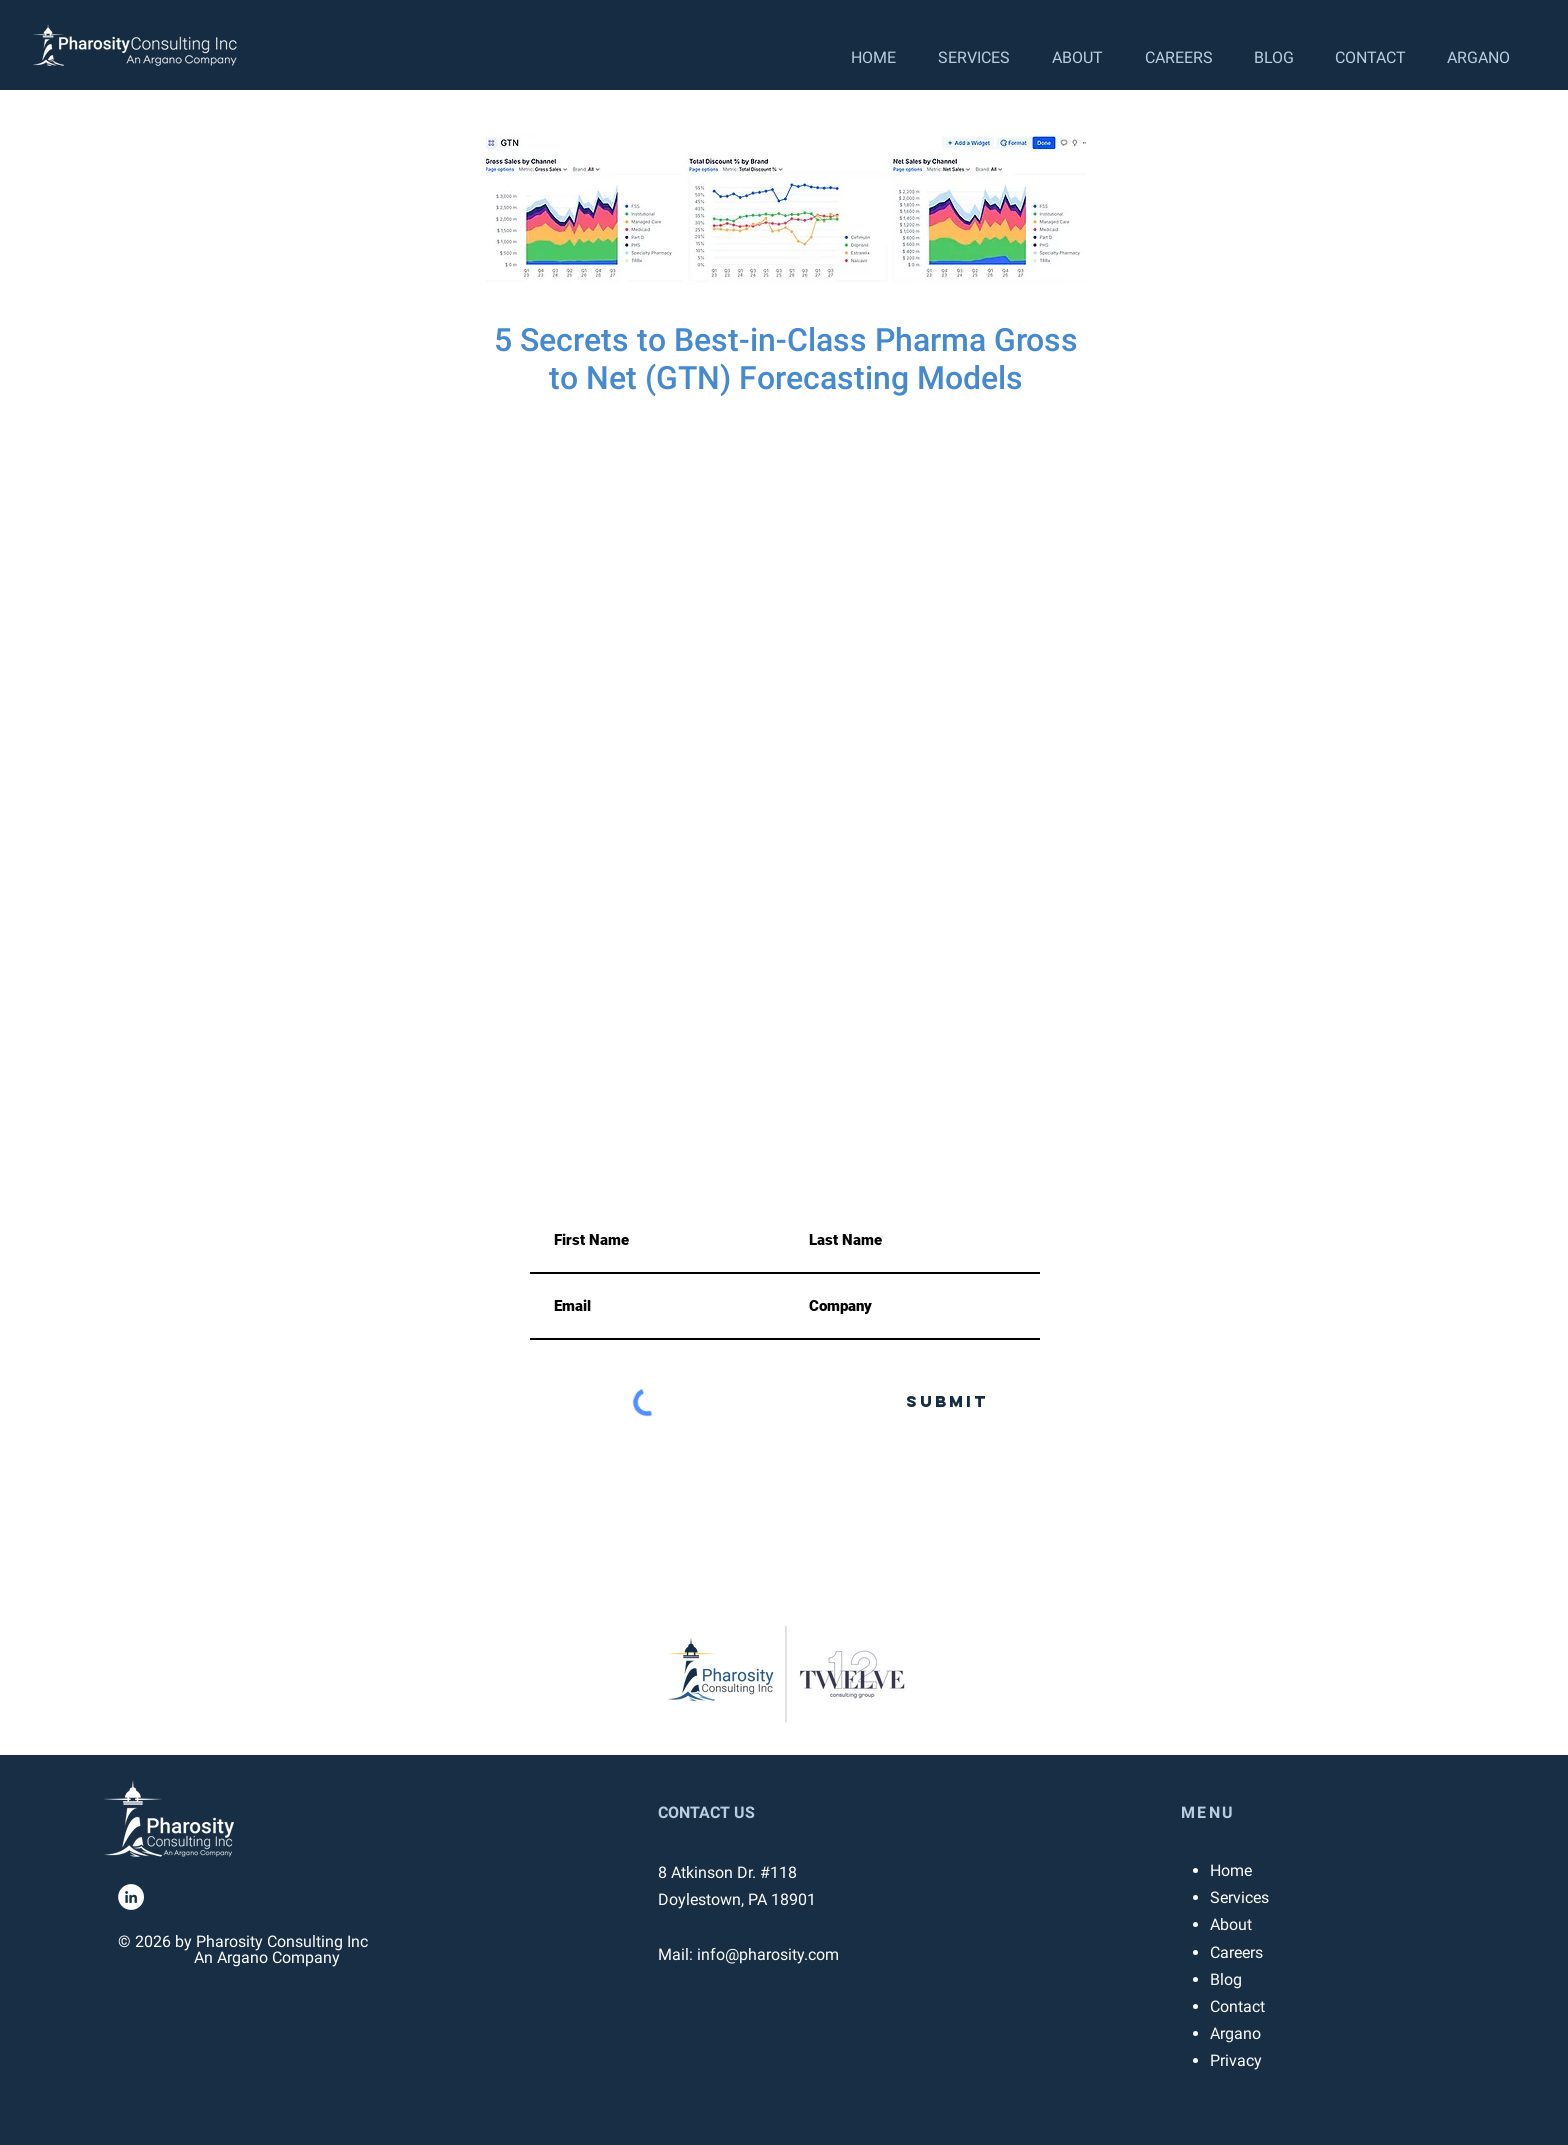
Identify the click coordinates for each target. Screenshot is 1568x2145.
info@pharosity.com (565, 1096)
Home (1231, 1870)
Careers (1236, 1952)
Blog (1226, 1979)
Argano (1235, 2033)
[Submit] (947, 1402)
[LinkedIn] (131, 1897)
